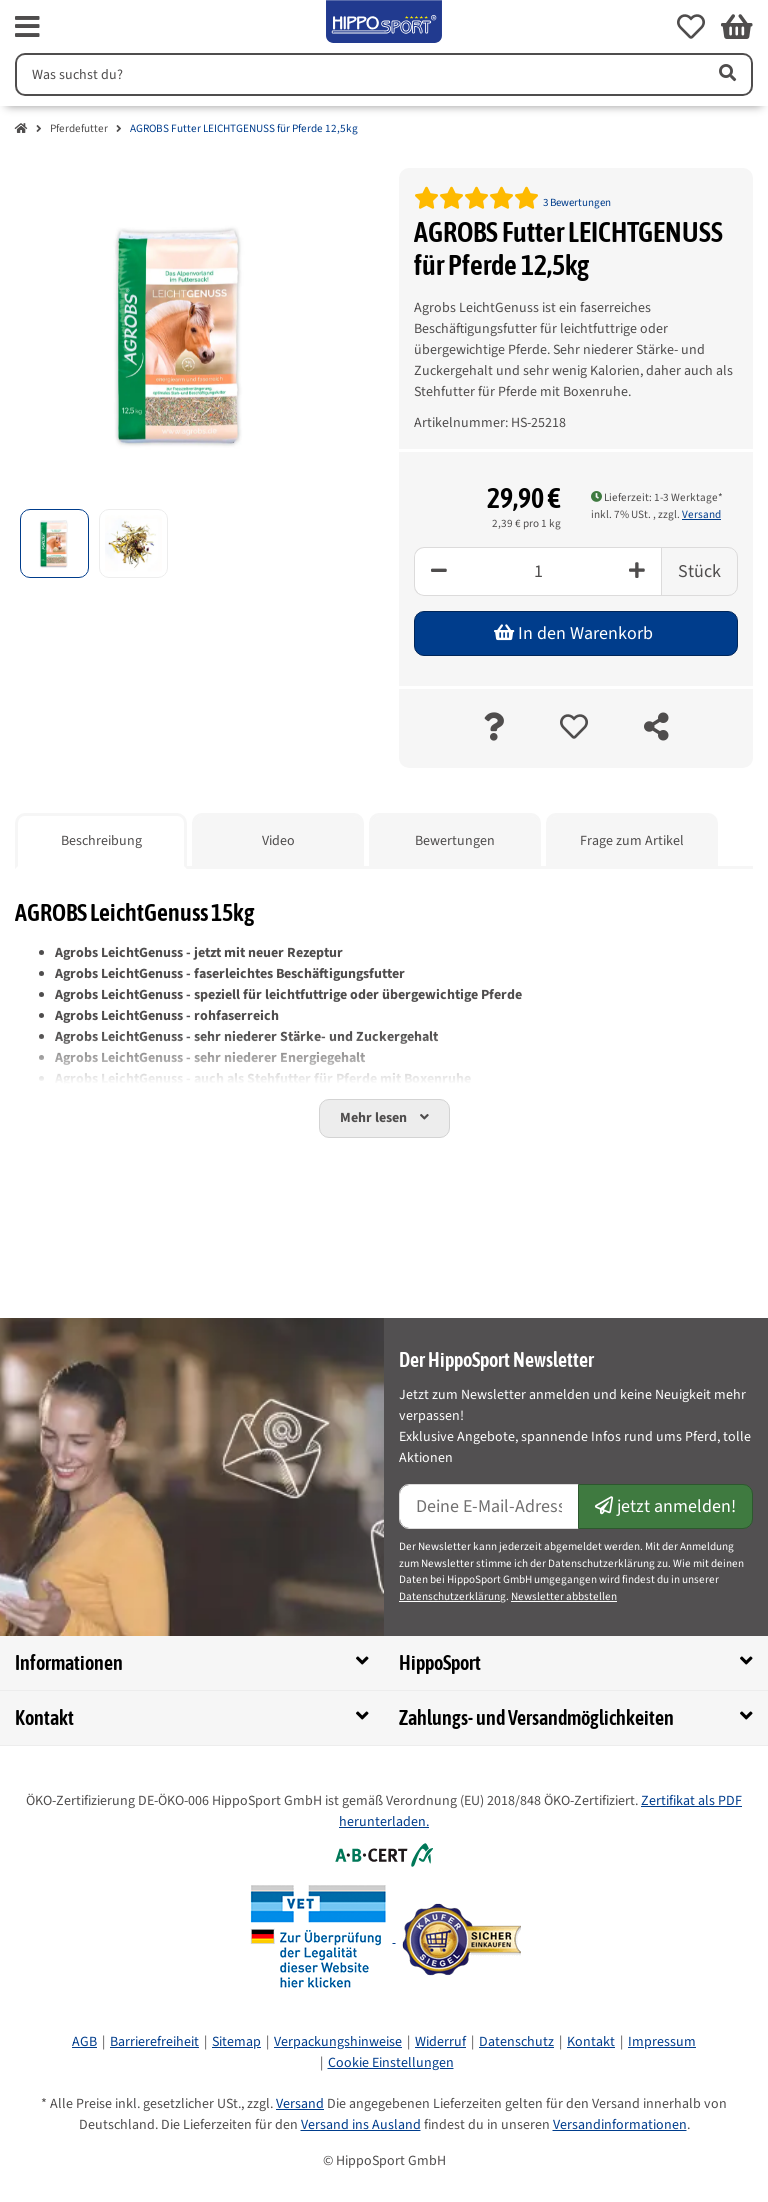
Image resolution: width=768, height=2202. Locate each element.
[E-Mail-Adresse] (489, 1506)
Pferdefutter (79, 128)
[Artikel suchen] (726, 74)
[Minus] (438, 571)
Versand (701, 514)
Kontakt (591, 2042)
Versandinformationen (620, 2125)
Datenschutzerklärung (452, 1596)
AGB (84, 2042)
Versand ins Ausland (361, 2125)
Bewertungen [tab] (455, 841)
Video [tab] (278, 841)
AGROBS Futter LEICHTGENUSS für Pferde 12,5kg (244, 128)
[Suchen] (357, 74)
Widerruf (440, 2042)
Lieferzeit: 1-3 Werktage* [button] (657, 497)
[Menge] (538, 571)
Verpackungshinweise (338, 2042)
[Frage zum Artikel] (493, 728)
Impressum (662, 2042)
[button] (691, 27)
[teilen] (656, 728)
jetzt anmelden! (665, 1506)
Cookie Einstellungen (391, 2063)
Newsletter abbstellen (564, 1596)
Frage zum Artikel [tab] (632, 841)
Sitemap (236, 2042)
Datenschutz (516, 2042)
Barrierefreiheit (154, 2042)
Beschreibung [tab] (101, 841)
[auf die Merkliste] (574, 728)
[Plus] (637, 571)
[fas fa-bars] (27, 27)
